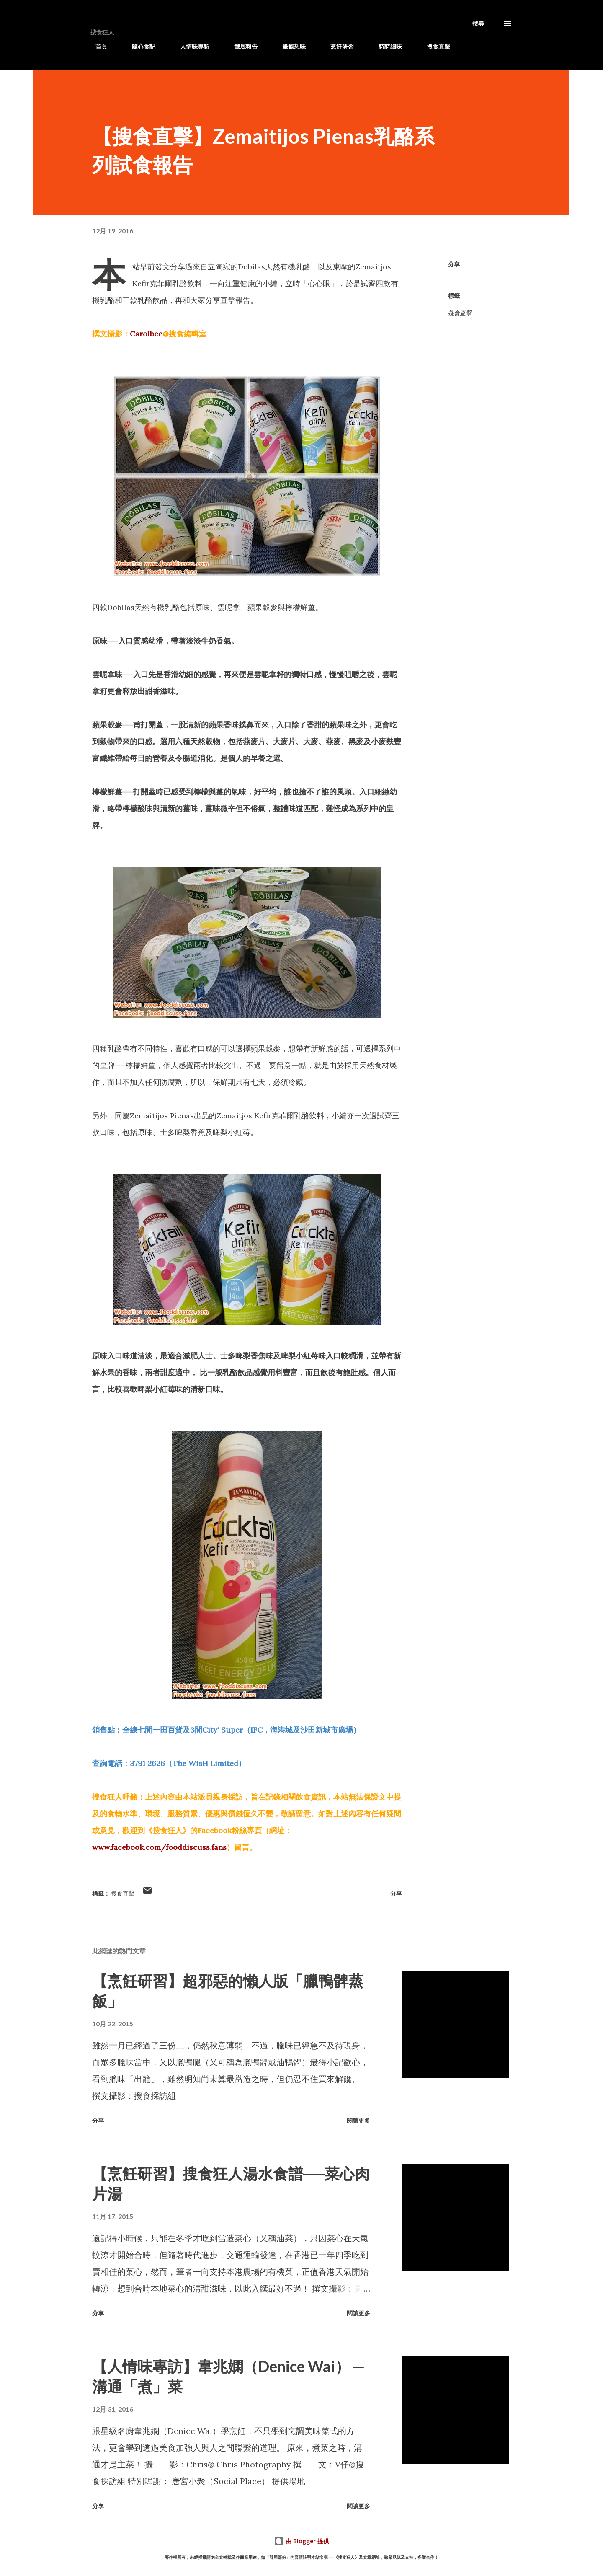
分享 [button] (454, 264)
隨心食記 (138, 46)
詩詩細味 (385, 46)
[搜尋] (478, 23)
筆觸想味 (289, 46)
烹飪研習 (337, 46)
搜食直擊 (433, 46)
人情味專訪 (189, 46)
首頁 (96, 46)
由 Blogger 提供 (301, 2541)
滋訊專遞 (481, 46)
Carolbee (146, 334)
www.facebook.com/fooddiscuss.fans (159, 1847)
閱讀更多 (358, 2120)
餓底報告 (241, 46)
